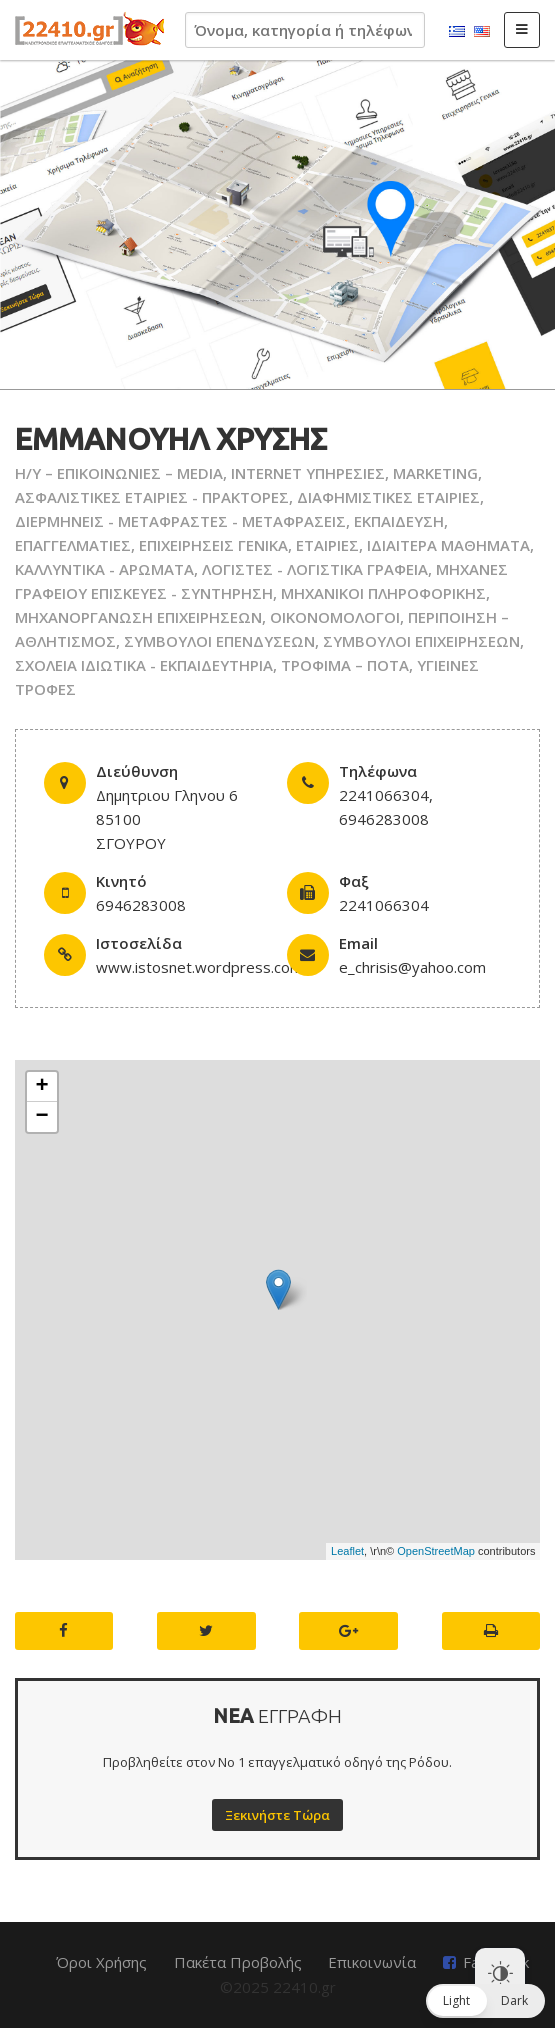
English (482, 32)
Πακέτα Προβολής (238, 1962)
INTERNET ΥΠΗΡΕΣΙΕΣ (308, 473)
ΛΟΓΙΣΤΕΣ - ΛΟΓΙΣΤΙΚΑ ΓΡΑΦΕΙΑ (315, 569)
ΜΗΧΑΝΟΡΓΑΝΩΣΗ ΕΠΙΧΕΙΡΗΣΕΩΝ (138, 617)
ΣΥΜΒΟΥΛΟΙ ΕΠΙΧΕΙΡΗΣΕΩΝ (421, 641)
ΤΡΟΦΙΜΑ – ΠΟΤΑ (345, 665)
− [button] (41, 1117)
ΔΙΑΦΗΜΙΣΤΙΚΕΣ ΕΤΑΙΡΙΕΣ (388, 497)
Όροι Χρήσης (101, 1962)
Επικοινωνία (372, 1962)
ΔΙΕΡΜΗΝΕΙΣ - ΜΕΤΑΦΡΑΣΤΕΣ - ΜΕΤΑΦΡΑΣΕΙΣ (180, 521)
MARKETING (435, 473)
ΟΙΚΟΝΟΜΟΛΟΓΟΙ (335, 617)
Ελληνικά (457, 32)
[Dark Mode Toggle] (500, 1973)
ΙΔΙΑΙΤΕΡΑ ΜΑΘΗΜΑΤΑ (448, 545)
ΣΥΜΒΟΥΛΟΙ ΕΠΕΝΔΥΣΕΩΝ (219, 641)
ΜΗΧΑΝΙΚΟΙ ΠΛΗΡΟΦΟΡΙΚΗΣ (383, 593)
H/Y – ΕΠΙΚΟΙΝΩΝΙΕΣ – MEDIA (119, 473)
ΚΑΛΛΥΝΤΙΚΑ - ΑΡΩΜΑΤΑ (104, 569)
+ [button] (41, 1087)
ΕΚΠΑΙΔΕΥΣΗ (399, 521)
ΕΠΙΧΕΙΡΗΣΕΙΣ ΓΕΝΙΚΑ (213, 545)
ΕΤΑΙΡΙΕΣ (327, 545)
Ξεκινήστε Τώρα (277, 1815)
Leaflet (347, 1551)
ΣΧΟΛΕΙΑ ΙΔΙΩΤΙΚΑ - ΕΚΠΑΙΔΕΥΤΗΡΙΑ (144, 665)
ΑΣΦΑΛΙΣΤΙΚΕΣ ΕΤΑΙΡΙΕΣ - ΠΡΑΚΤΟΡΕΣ (152, 497)
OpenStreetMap (436, 1551)
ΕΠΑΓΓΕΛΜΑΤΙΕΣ (73, 545)
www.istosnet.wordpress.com (199, 967)
